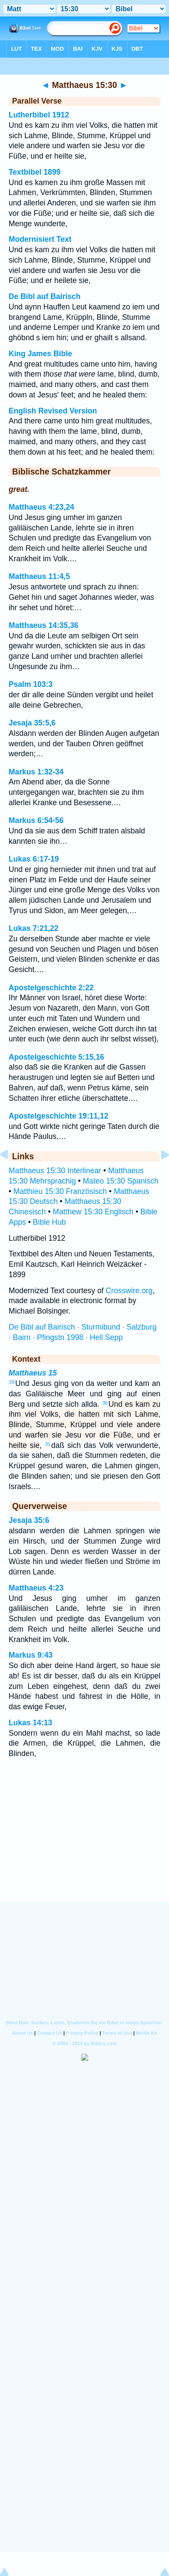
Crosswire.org (129, 1290)
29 (11, 1382)
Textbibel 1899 (35, 172)
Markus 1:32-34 (36, 772)
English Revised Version (53, 411)
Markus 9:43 (31, 1655)
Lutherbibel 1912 (39, 115)
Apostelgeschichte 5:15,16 (56, 1057)
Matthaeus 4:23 (36, 1588)
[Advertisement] (84, 1848)
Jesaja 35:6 (29, 1520)
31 (47, 1444)
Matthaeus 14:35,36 (43, 625)
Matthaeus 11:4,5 (39, 576)
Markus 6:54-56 (36, 820)
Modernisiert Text (40, 239)
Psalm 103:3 (31, 684)
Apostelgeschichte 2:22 (51, 987)
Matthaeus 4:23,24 (41, 507)
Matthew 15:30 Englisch (93, 1211)
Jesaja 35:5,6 (32, 723)
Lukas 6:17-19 (34, 859)
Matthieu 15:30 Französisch (60, 1191)
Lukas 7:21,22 (33, 928)
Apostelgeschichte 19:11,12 (58, 1116)
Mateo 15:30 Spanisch (120, 1181)
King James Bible (40, 353)
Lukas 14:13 (30, 1722)
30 (105, 1402)
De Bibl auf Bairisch (44, 296)
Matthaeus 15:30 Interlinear (55, 1170)
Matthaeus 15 (33, 1373)
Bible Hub (49, 1222)
